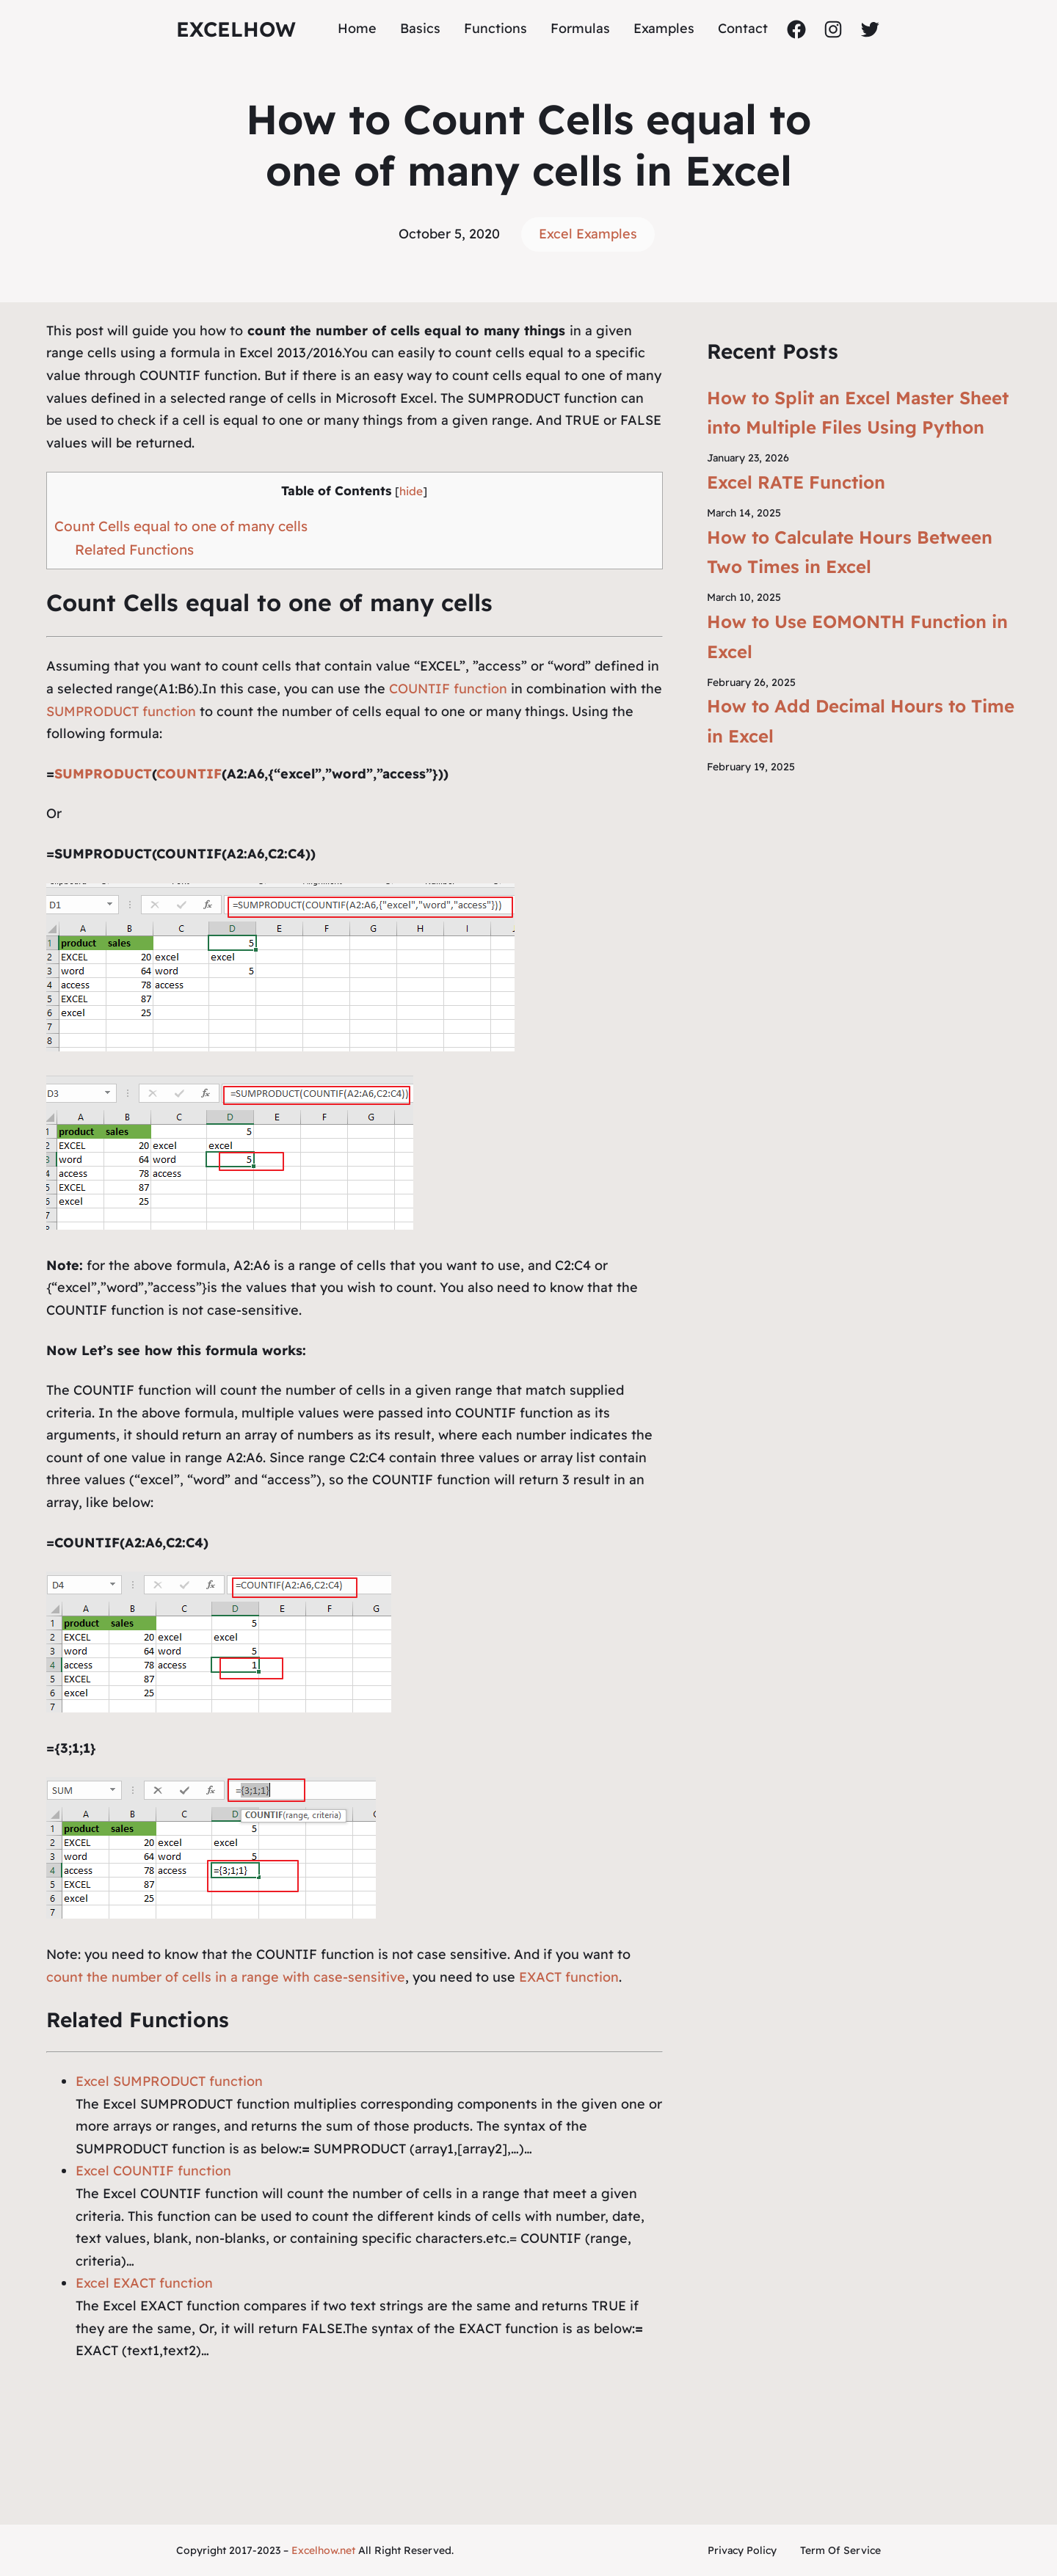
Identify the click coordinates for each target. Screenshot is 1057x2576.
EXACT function (569, 1977)
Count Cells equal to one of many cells (181, 526)
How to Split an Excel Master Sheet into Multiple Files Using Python (858, 413)
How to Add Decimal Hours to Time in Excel (860, 721)
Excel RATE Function (796, 482)
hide (411, 491)
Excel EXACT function (144, 2282)
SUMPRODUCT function (121, 711)
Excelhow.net (323, 2550)
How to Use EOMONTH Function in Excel (857, 636)
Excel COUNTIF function (153, 2170)
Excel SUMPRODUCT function (169, 2081)
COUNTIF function (446, 688)
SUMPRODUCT (103, 773)
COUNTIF (189, 773)
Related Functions (134, 549)
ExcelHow (236, 29)
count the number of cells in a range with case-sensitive (225, 1977)
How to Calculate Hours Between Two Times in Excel (849, 552)
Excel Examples (588, 233)
